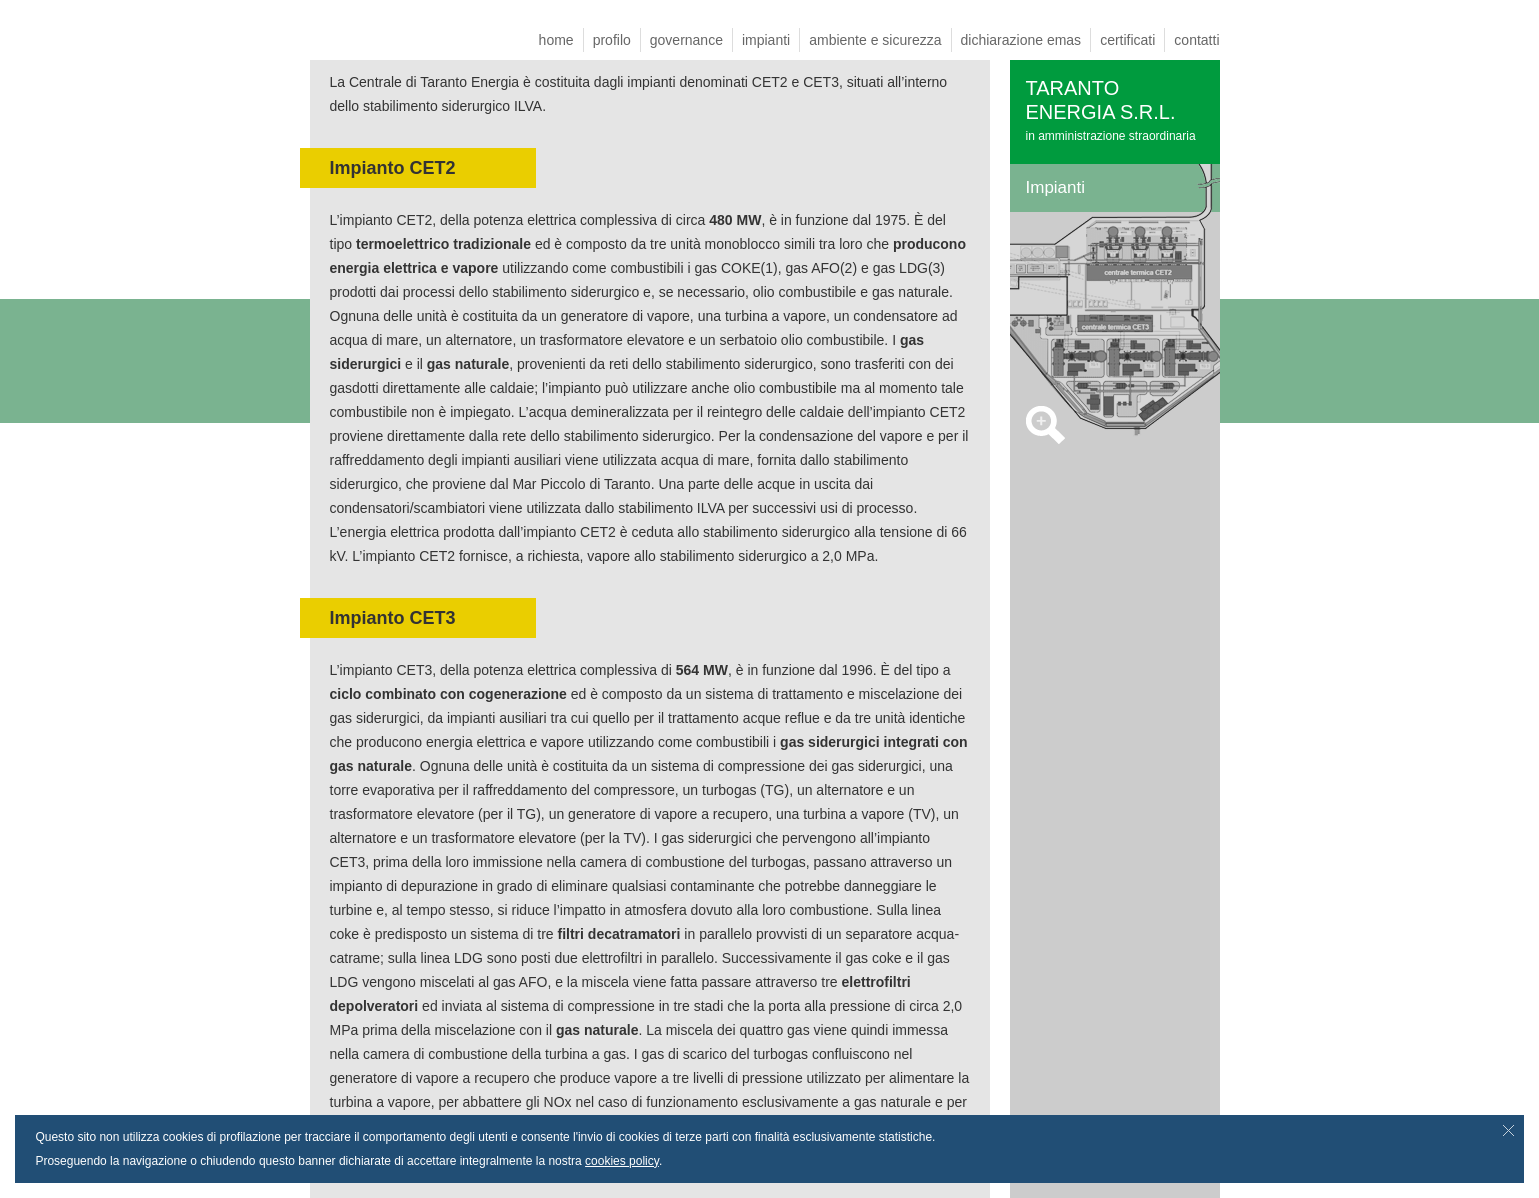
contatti (1196, 40)
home (556, 40)
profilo (612, 40)
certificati (1127, 40)
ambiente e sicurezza (875, 40)
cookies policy (622, 1161)
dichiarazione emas (1021, 40)
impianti (766, 40)
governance (686, 40)
